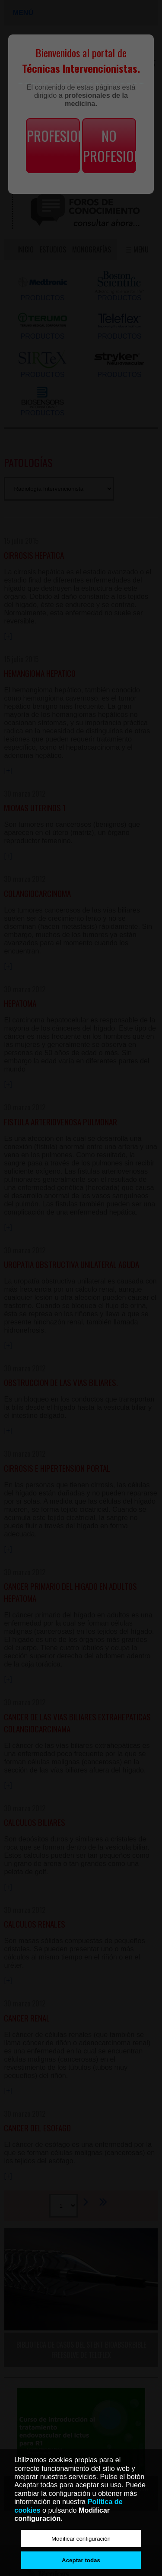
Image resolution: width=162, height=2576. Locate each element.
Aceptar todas (81, 2560)
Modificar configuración (81, 2539)
